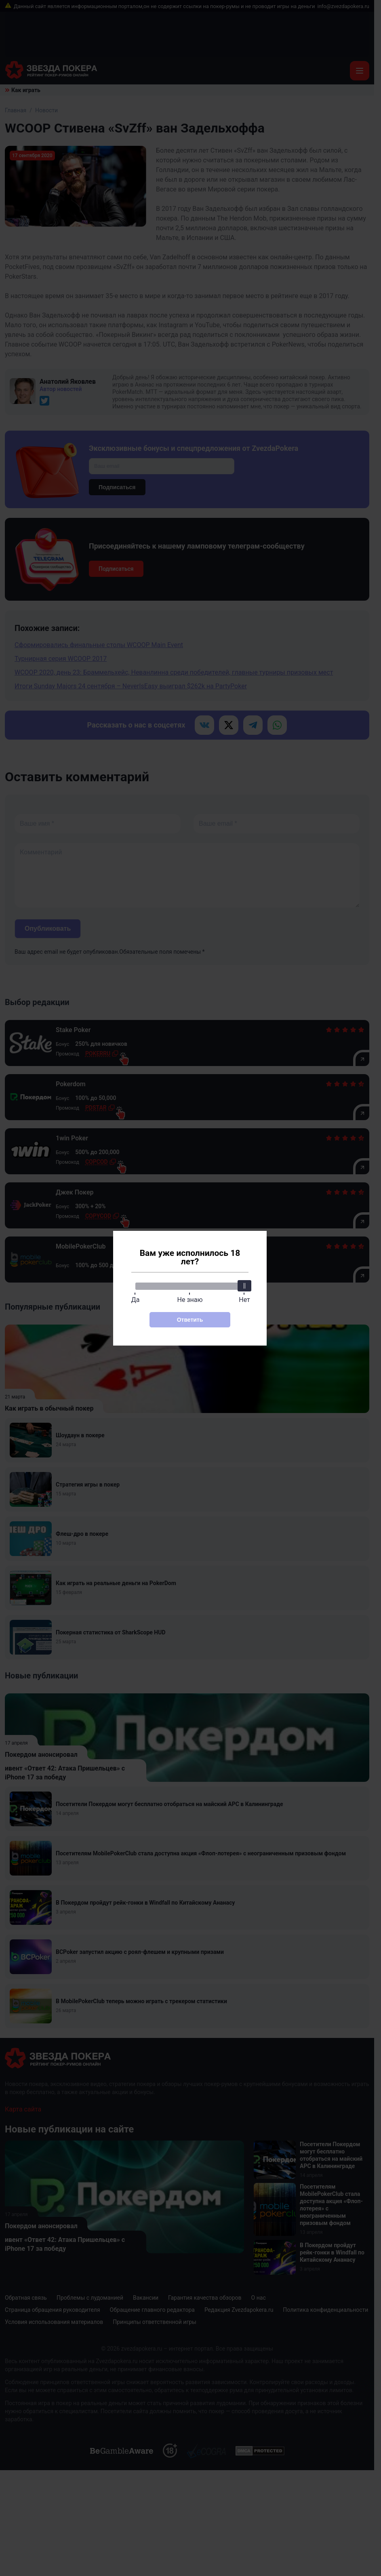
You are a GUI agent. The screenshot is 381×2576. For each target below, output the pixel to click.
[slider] (244, 1285)
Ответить (190, 1319)
